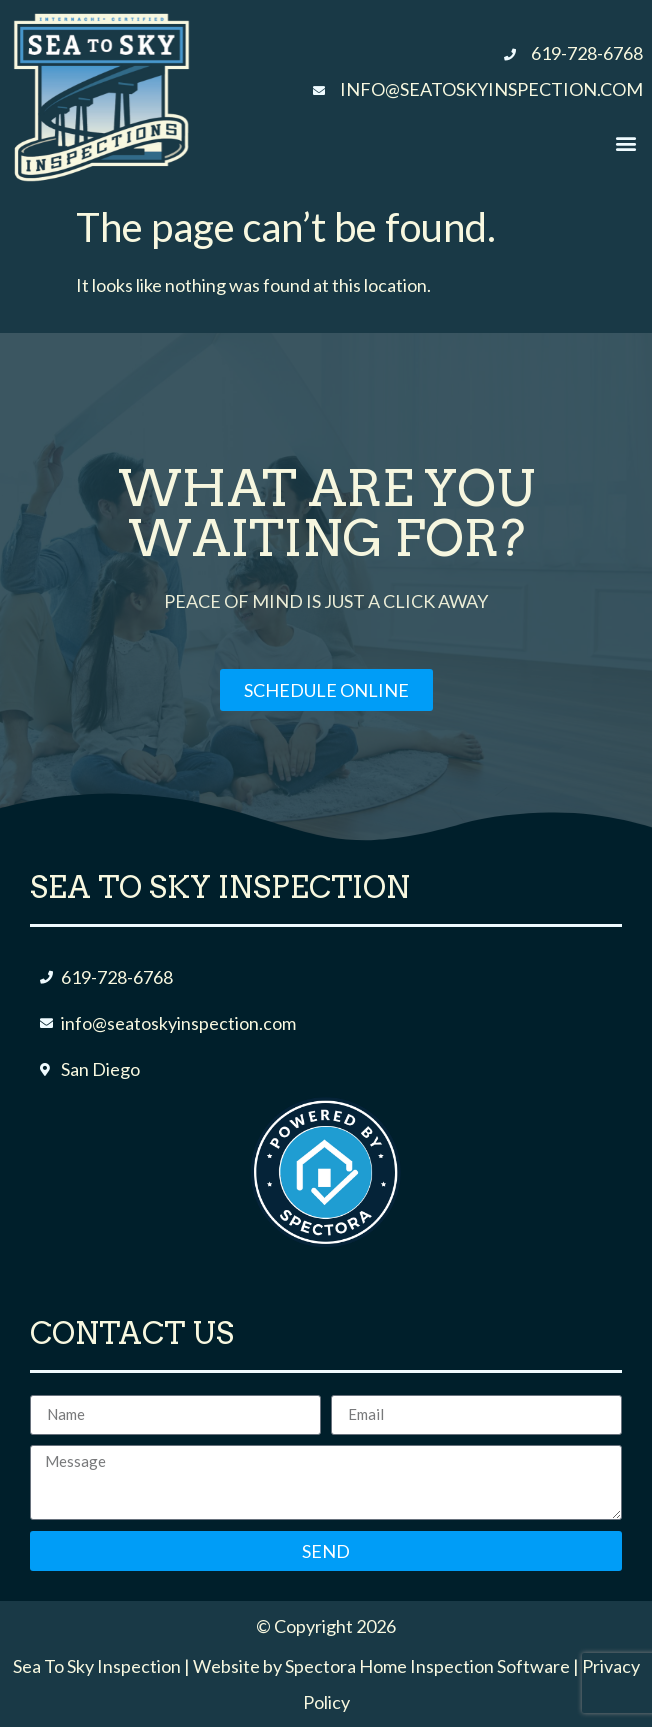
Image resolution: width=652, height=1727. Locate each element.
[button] (626, 143)
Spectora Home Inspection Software (427, 1666)
